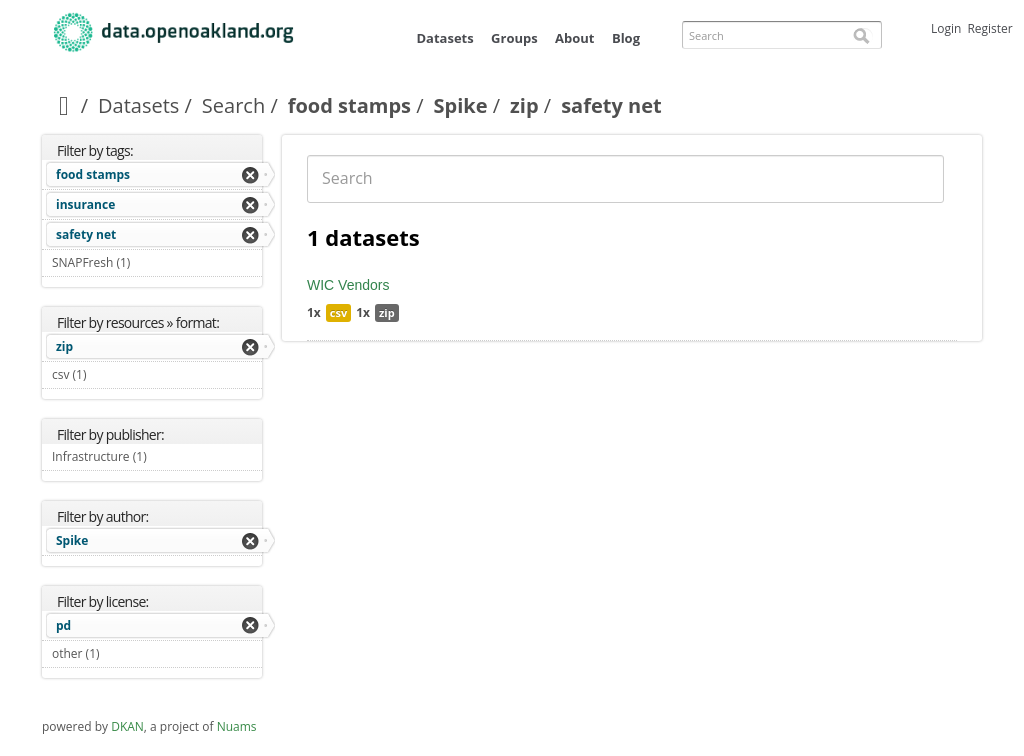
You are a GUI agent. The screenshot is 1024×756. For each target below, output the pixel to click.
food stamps (349, 105)
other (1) (123, 653)
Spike (461, 105)
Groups (514, 38)
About (574, 38)
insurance (85, 204)
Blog (626, 38)
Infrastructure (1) (157, 459)
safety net (86, 234)
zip (524, 105)
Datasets (444, 38)
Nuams (237, 726)
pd (63, 625)
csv (338, 312)
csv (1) (110, 374)
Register (989, 28)
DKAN (127, 726)
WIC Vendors (348, 285)
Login (946, 28)
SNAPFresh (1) (153, 262)
